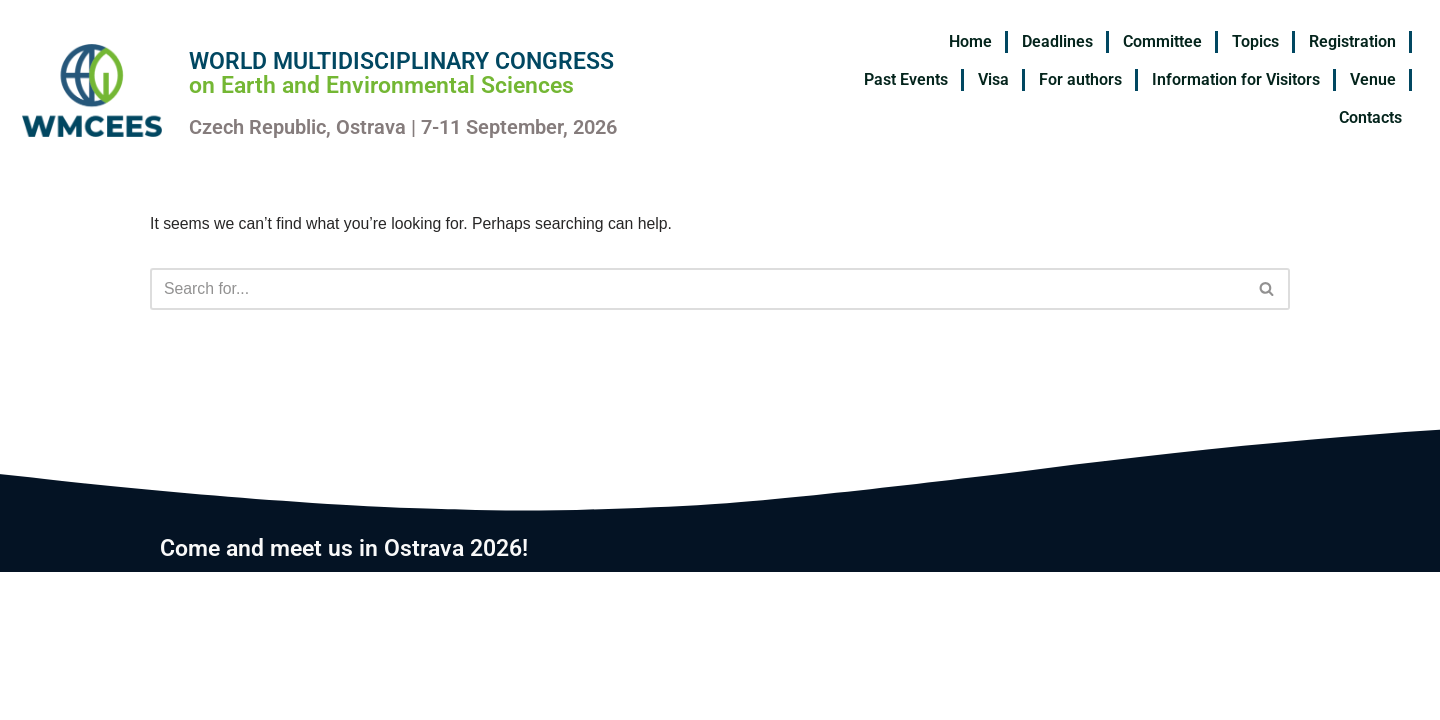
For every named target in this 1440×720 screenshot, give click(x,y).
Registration (1352, 41)
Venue (1373, 79)
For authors (1080, 79)
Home (970, 41)
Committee (1162, 41)
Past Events (906, 79)
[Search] (697, 289)
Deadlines (1057, 41)
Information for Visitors (1236, 79)
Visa (993, 79)
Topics (1255, 41)
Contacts (1370, 117)
